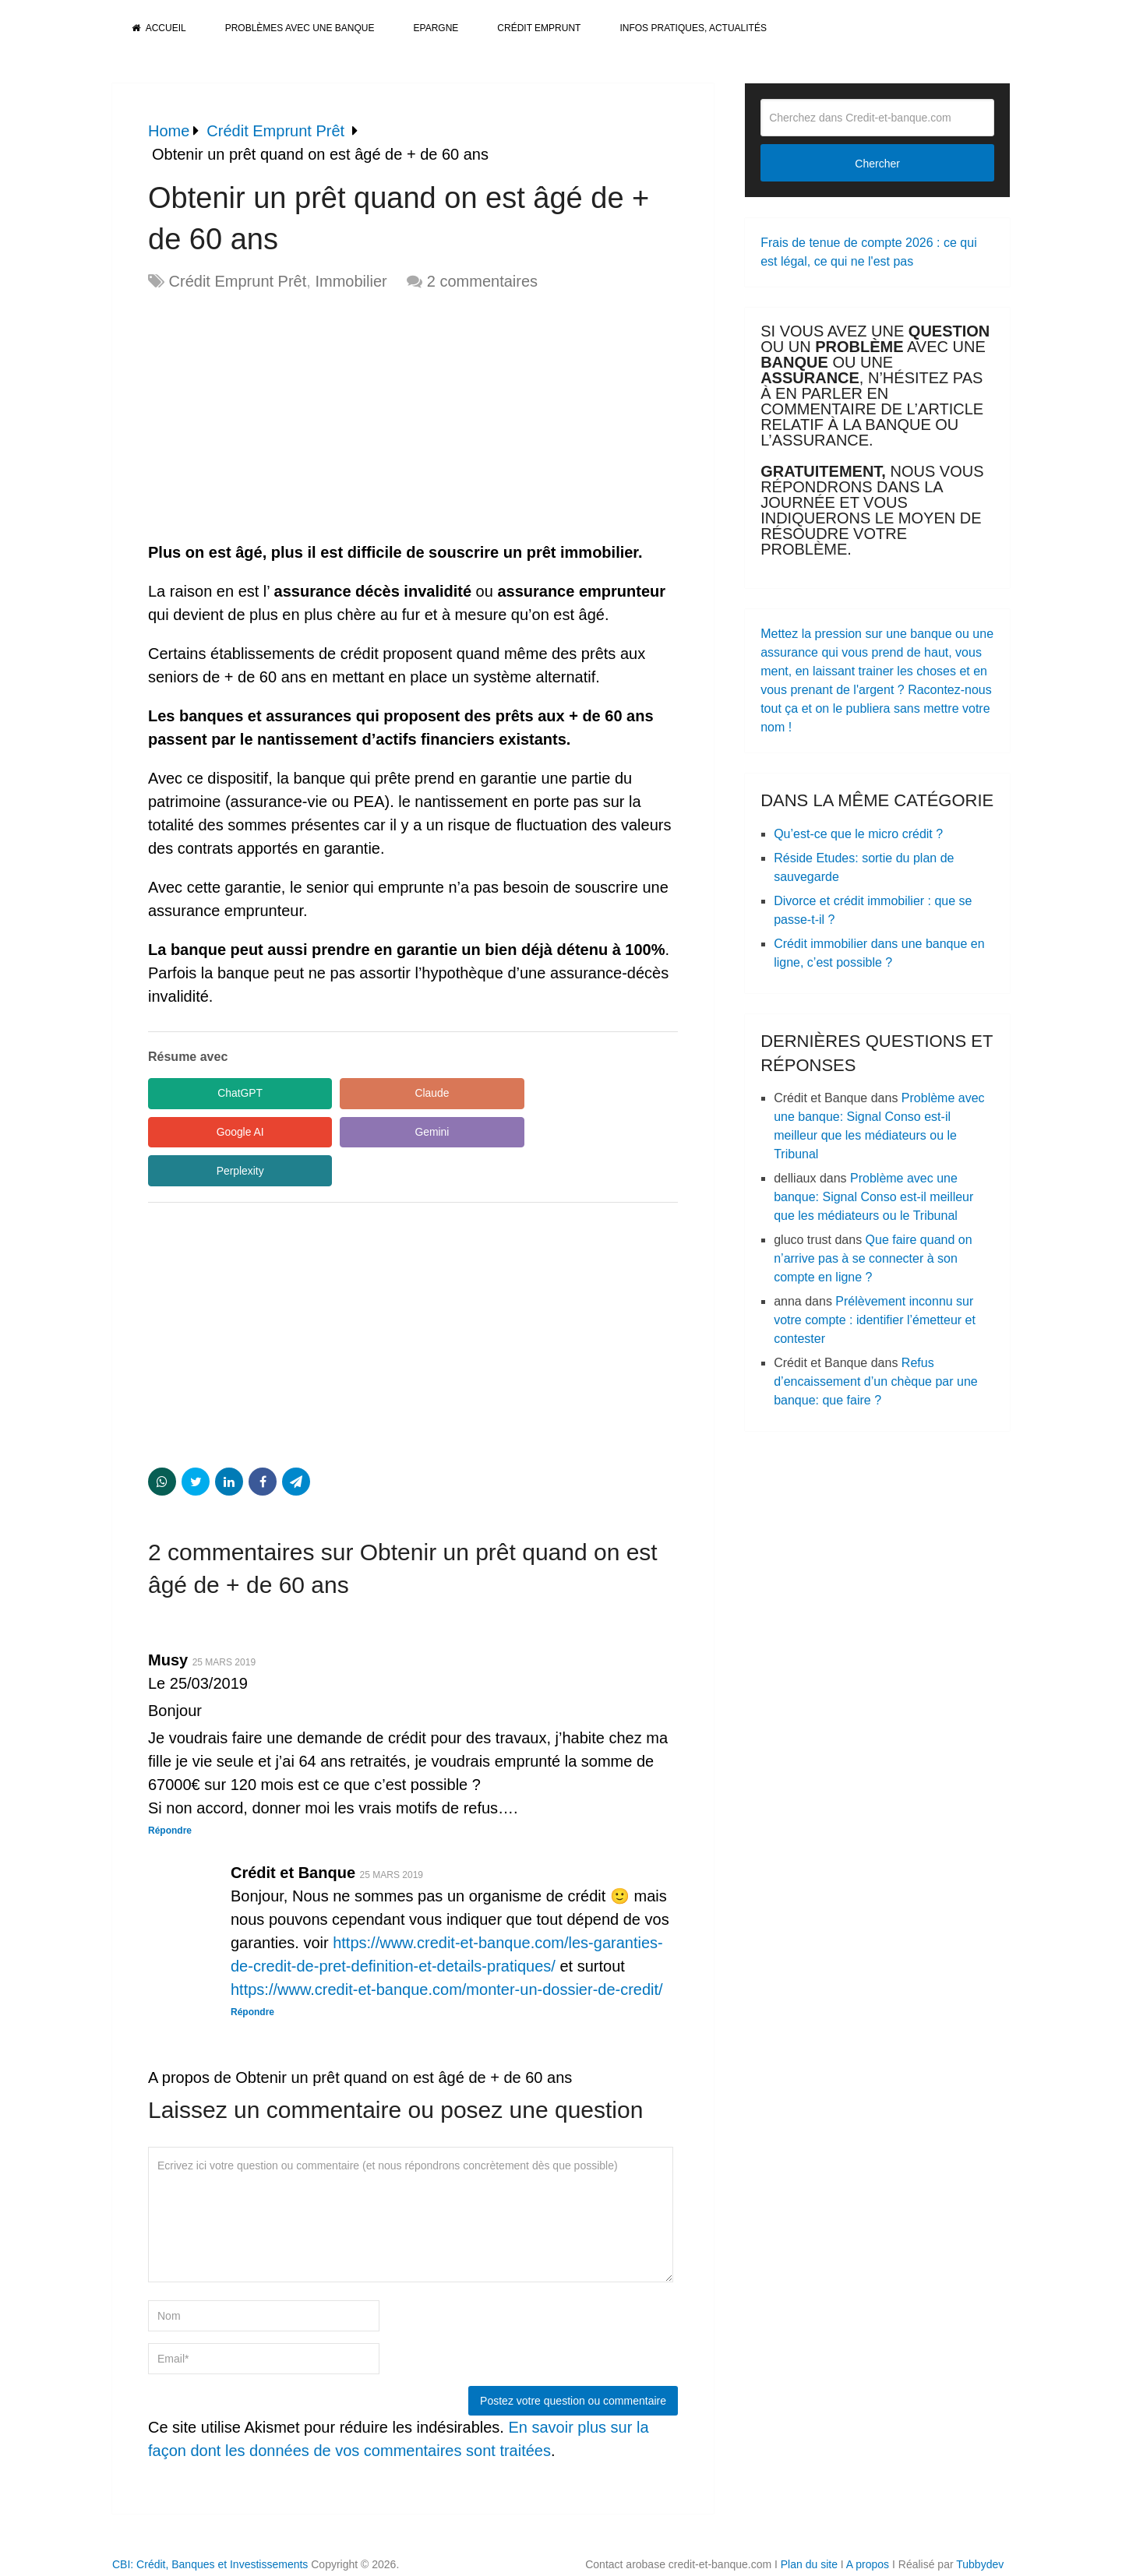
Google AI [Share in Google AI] (514, 1093)
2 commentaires (482, 281)
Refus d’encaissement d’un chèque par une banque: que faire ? (876, 1381)
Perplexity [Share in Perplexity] (366, 1132)
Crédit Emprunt (538, 28)
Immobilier (350, 281)
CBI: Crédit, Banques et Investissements (210, 2526)
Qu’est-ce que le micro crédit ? (858, 833)
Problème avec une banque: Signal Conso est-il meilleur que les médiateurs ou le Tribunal (873, 1197)
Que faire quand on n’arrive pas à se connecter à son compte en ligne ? (873, 1258)
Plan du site (809, 2526)
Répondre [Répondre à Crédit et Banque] (252, 1973)
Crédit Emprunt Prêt (238, 281)
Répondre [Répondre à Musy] (170, 1792)
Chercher (877, 163)
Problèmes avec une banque (300, 28)
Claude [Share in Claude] (366, 1093)
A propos (867, 2526)
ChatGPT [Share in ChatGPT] (218, 1093)
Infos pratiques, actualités (692, 28)
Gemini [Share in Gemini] (218, 1132)
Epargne (436, 28)
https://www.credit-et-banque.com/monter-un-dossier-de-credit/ (447, 1951)
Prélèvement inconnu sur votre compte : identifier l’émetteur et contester (875, 1320)
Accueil (159, 28)
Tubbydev (980, 2526)
